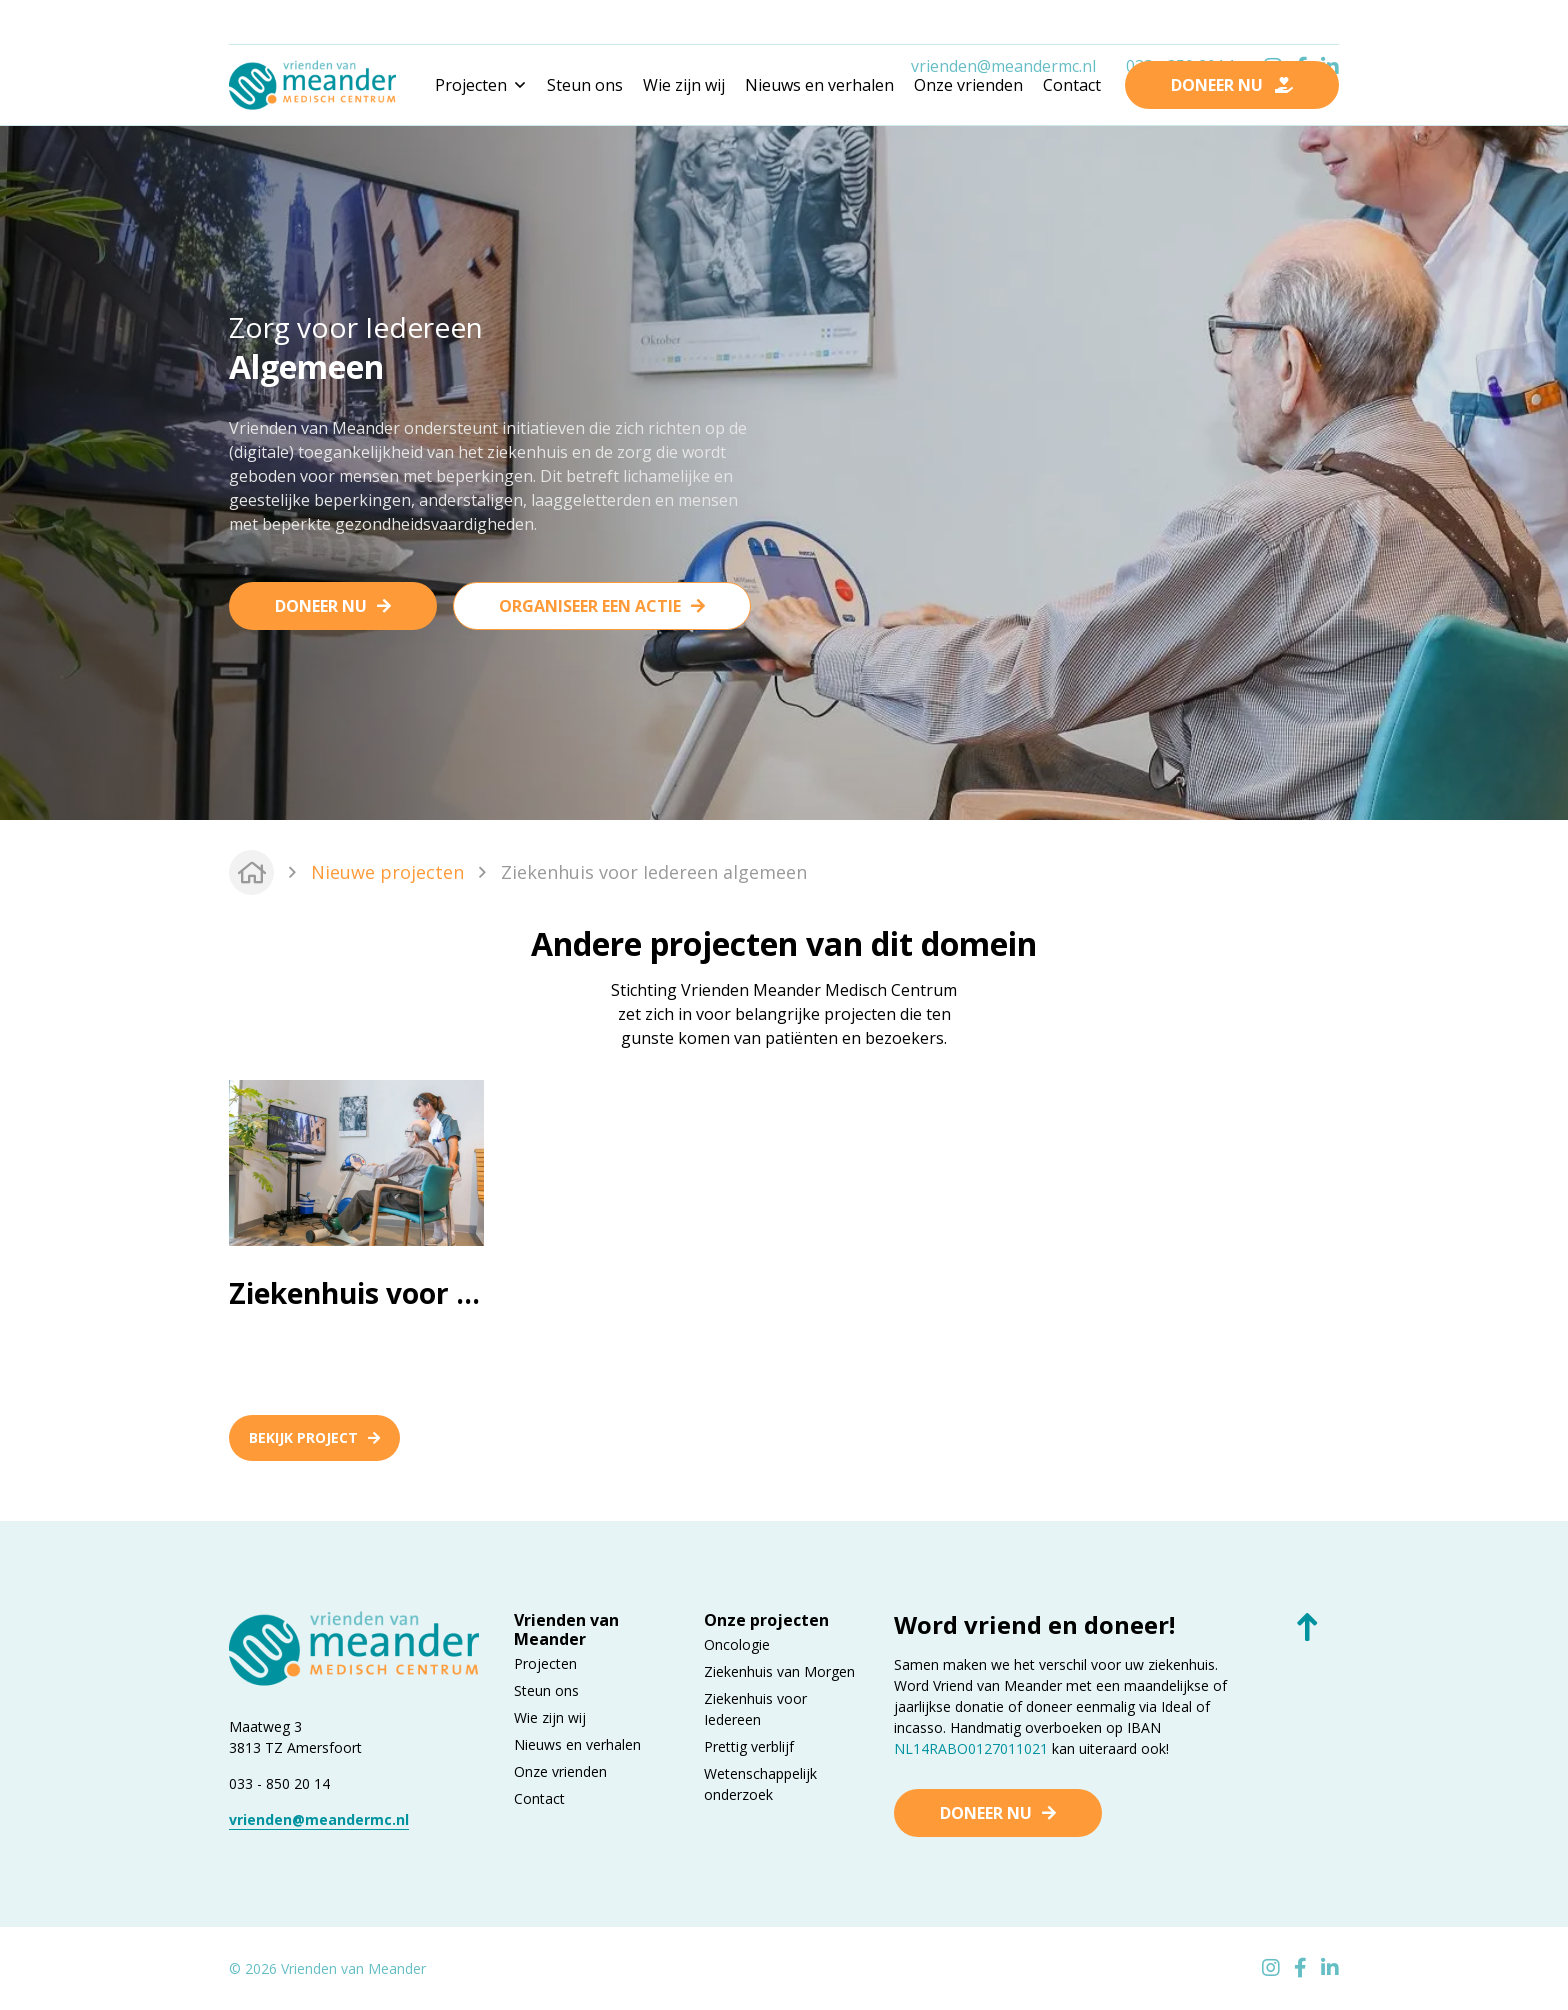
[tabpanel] (784, 470)
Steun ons (585, 85)
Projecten (545, 1663)
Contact (1072, 85)
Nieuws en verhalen (819, 85)
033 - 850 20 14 (279, 1783)
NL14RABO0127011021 (971, 1748)
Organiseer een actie (590, 606)
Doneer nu (321, 606)
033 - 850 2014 (1180, 23)
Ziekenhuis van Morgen (779, 1671)
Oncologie (737, 1644)
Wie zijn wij (684, 85)
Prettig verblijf (749, 1746)
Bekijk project (314, 1437)
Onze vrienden (968, 85)
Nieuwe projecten (387, 872)
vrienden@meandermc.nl (1003, 23)
